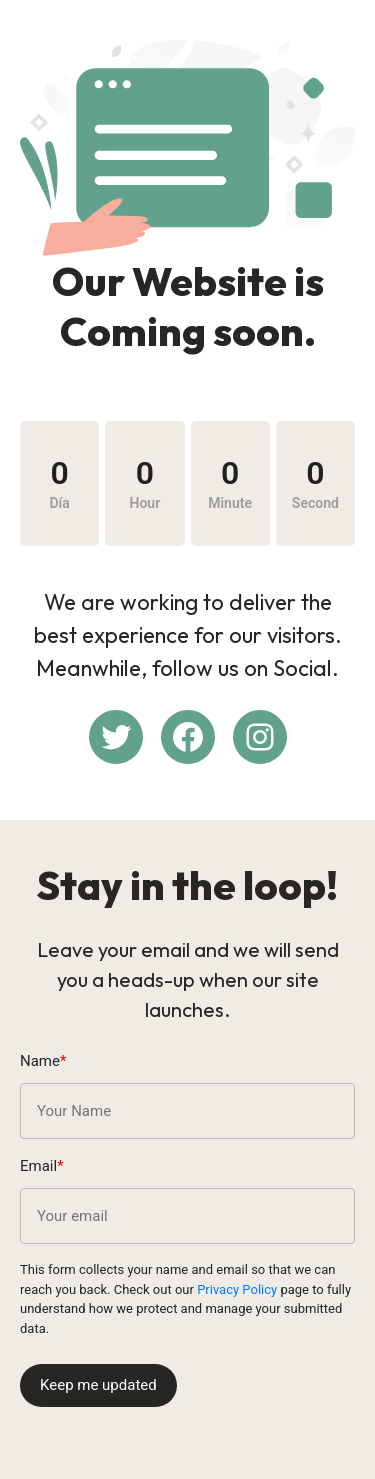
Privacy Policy (237, 1289)
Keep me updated (98, 1385)
